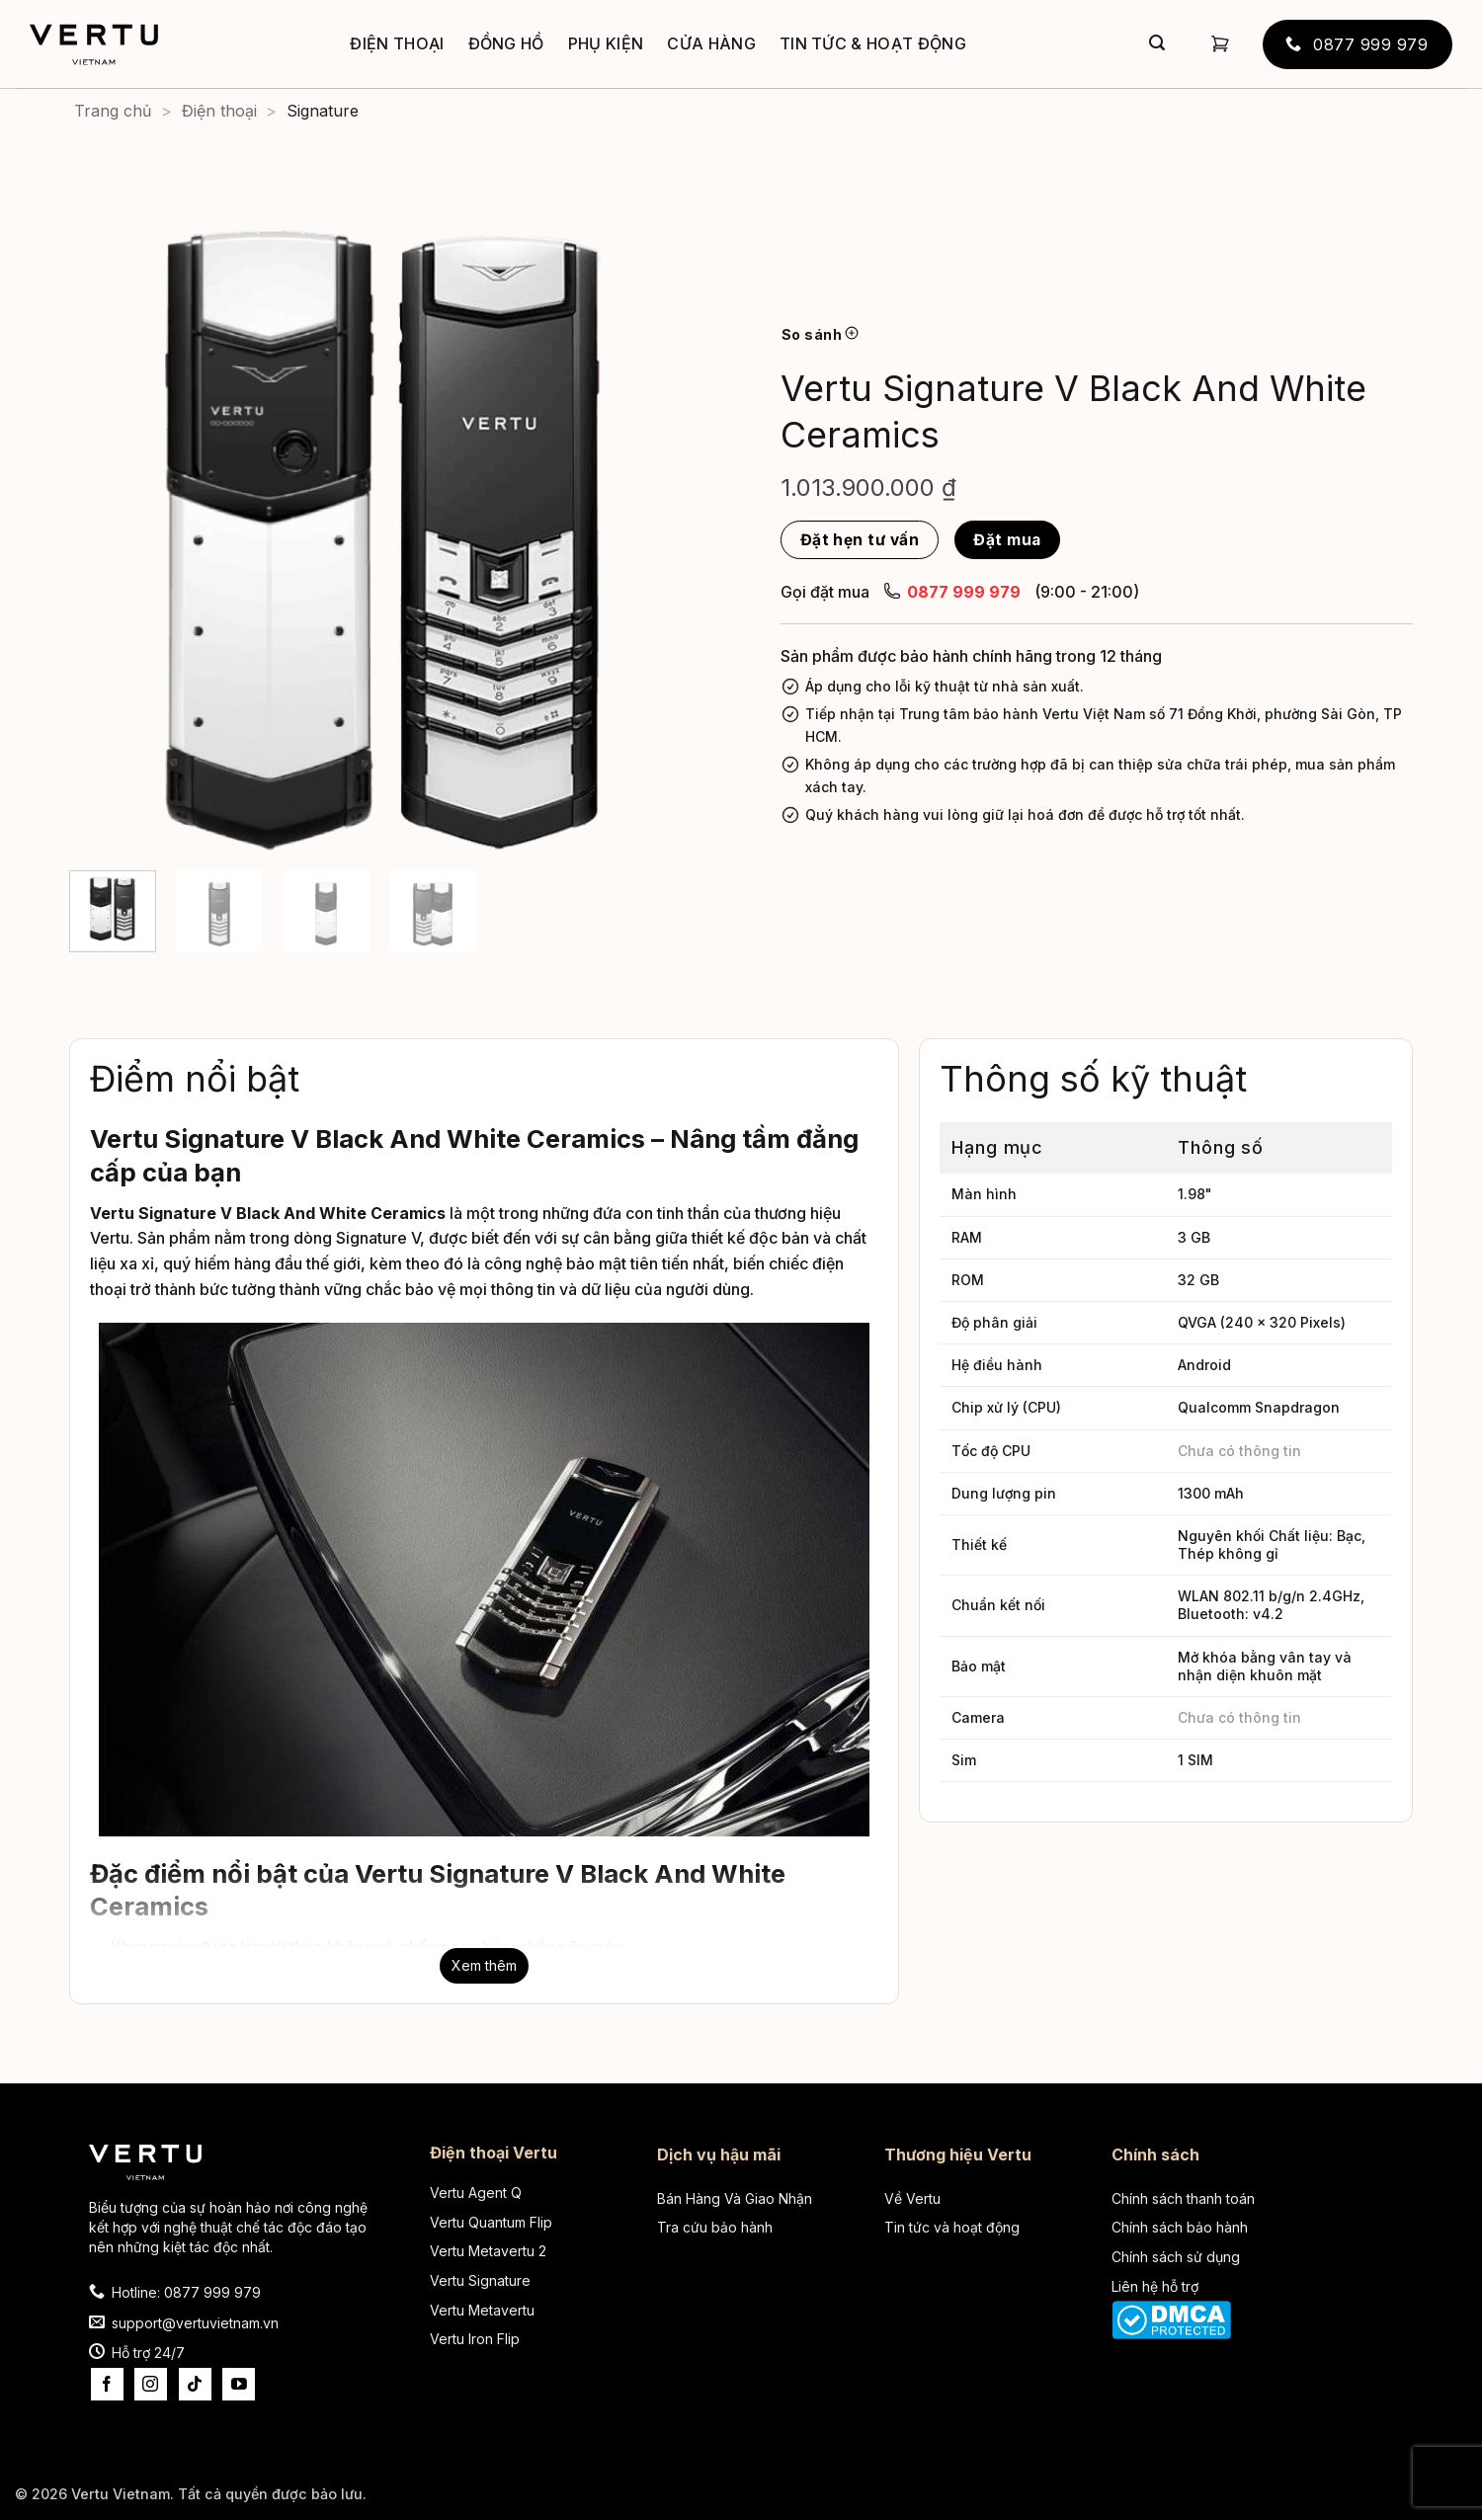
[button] (1220, 44)
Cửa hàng (711, 43)
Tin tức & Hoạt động (873, 43)
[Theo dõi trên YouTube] (238, 2384)
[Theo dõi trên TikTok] (195, 2384)
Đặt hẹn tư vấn (860, 539)
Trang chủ (112, 111)
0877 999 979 (952, 591)
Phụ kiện (606, 43)
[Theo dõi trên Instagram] (150, 2384)
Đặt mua (1006, 539)
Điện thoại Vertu (493, 2152)
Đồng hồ (506, 43)
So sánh (820, 334)
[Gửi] (1157, 44)
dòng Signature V (356, 1238)
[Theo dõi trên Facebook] (107, 2384)
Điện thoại (397, 43)
